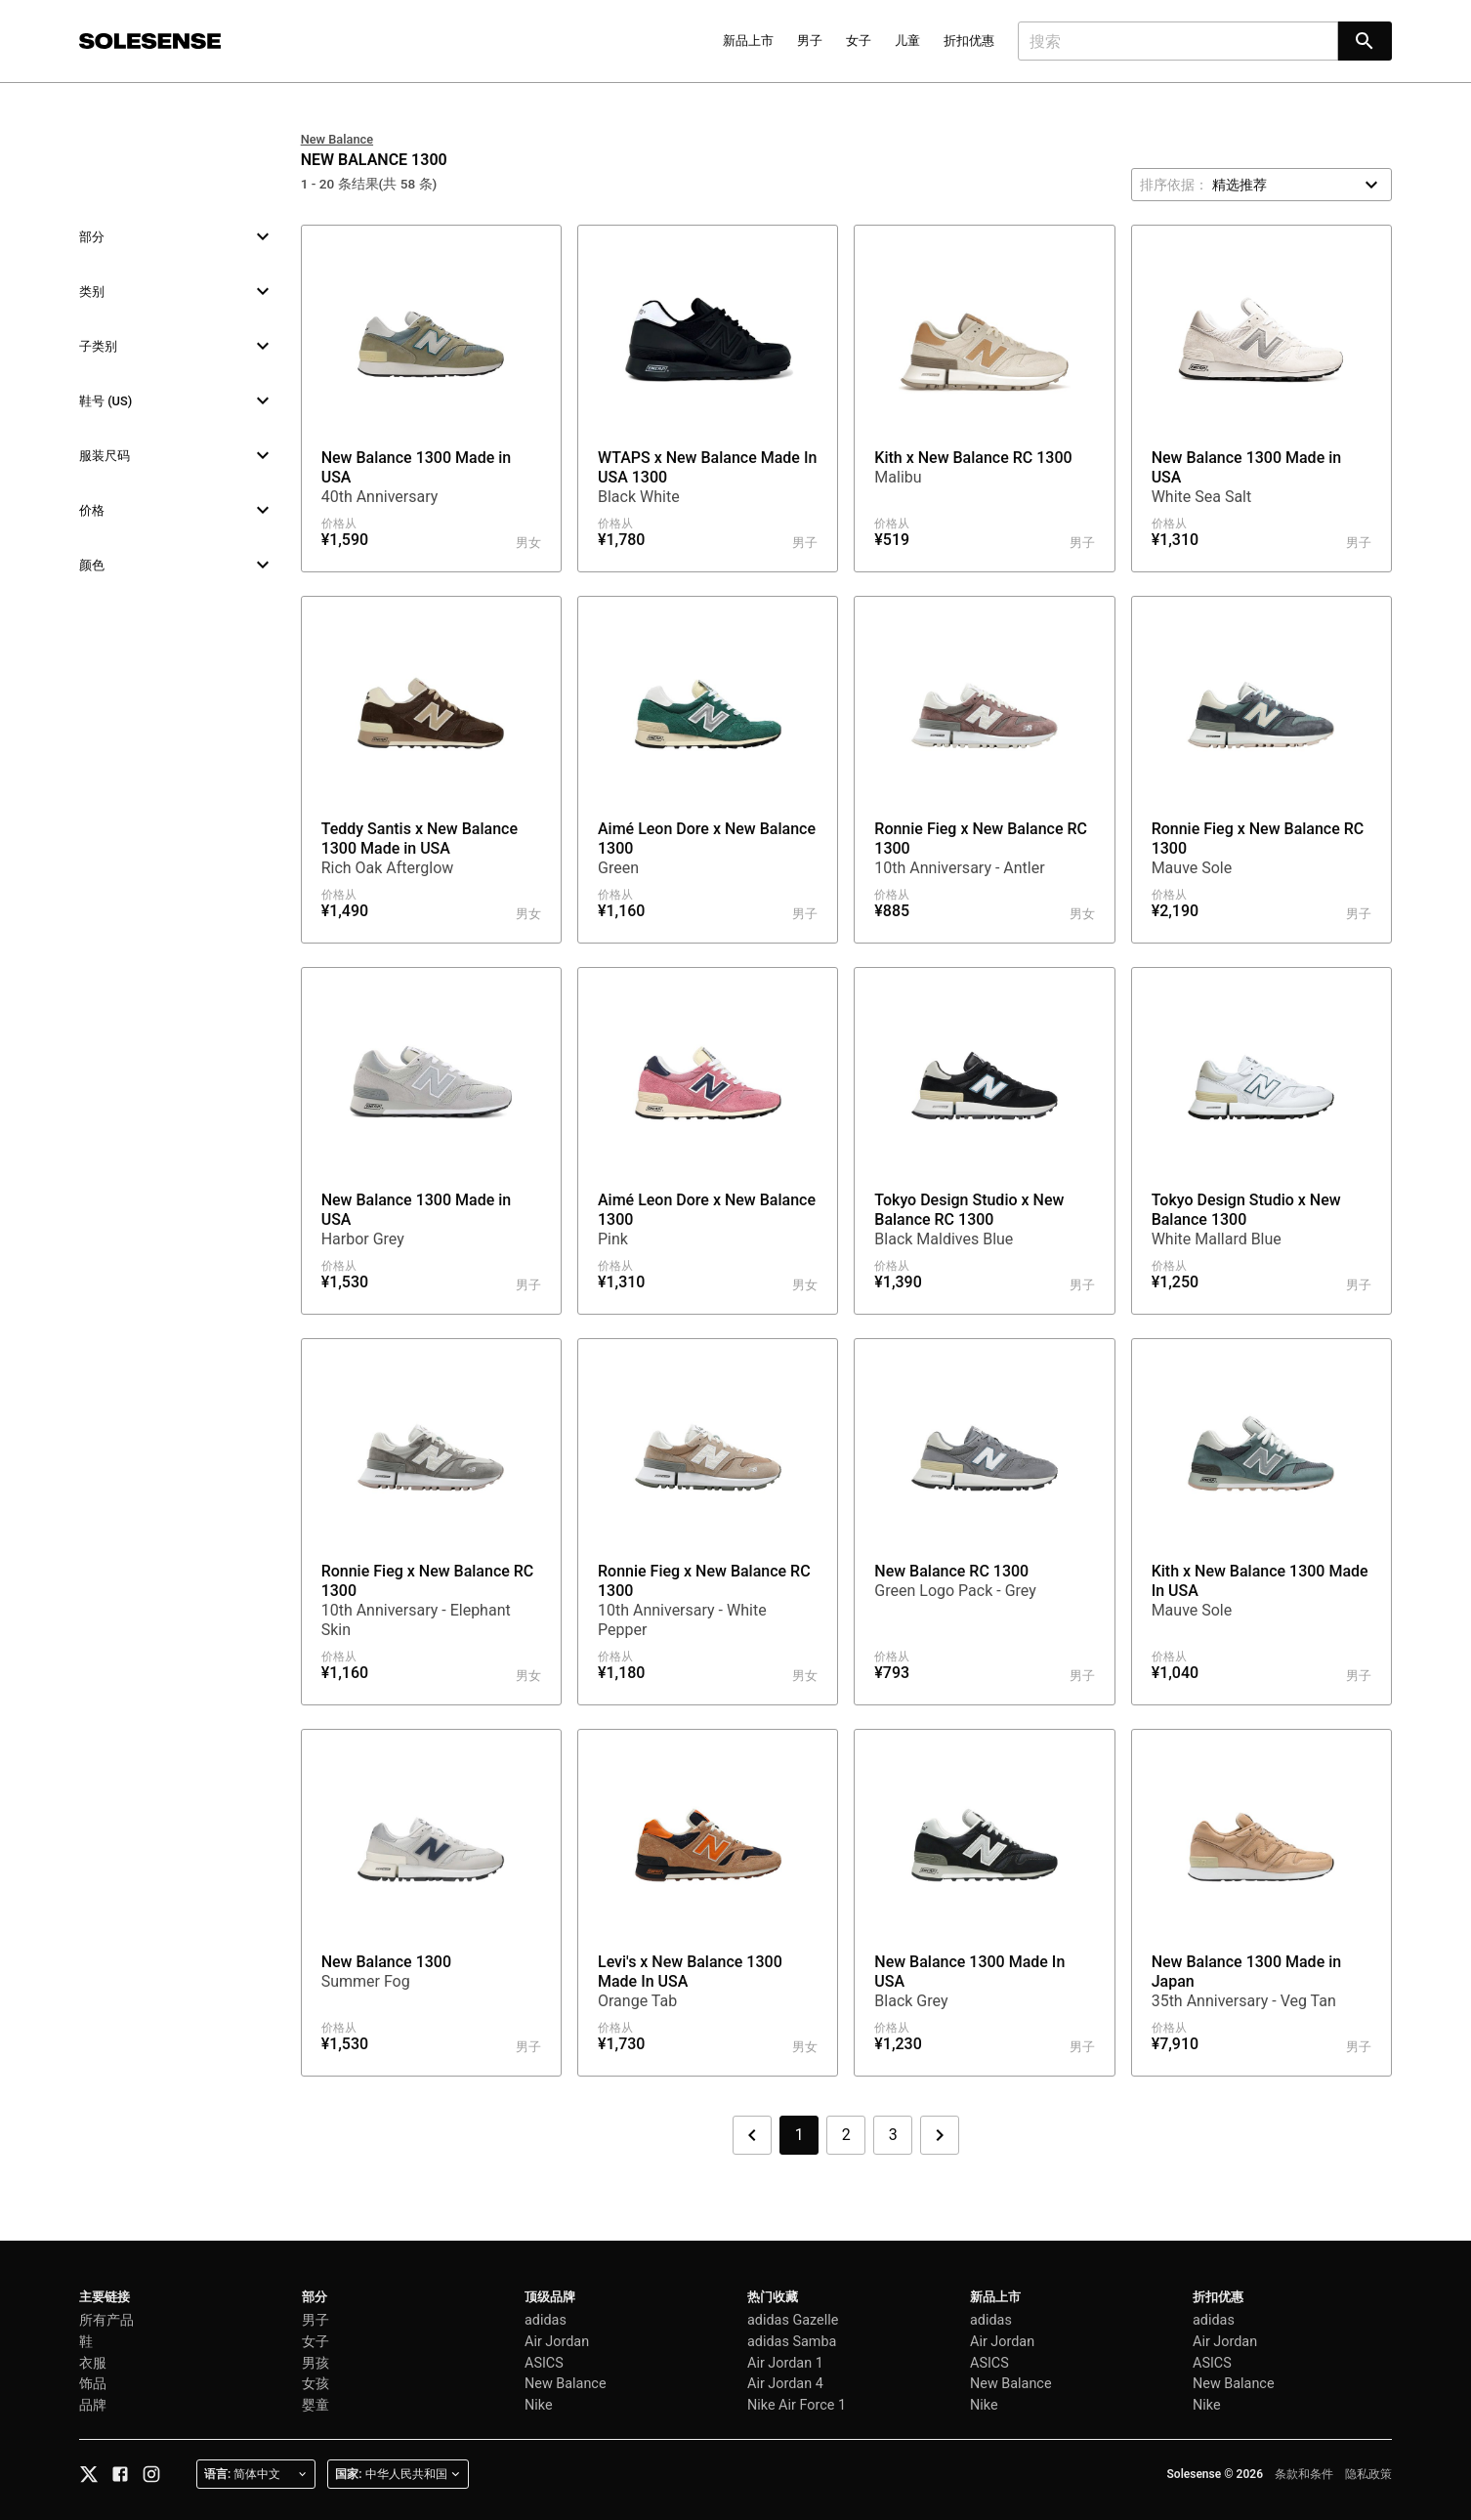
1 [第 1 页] (799, 2134)
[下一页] (939, 2135)
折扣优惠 (969, 40)
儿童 (907, 40)
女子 (858, 40)
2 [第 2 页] (846, 2134)
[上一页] (752, 2135)
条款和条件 (1304, 2474)
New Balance (337, 139)
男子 (809, 40)
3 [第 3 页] (893, 2134)
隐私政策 (1368, 2474)
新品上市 (748, 40)
